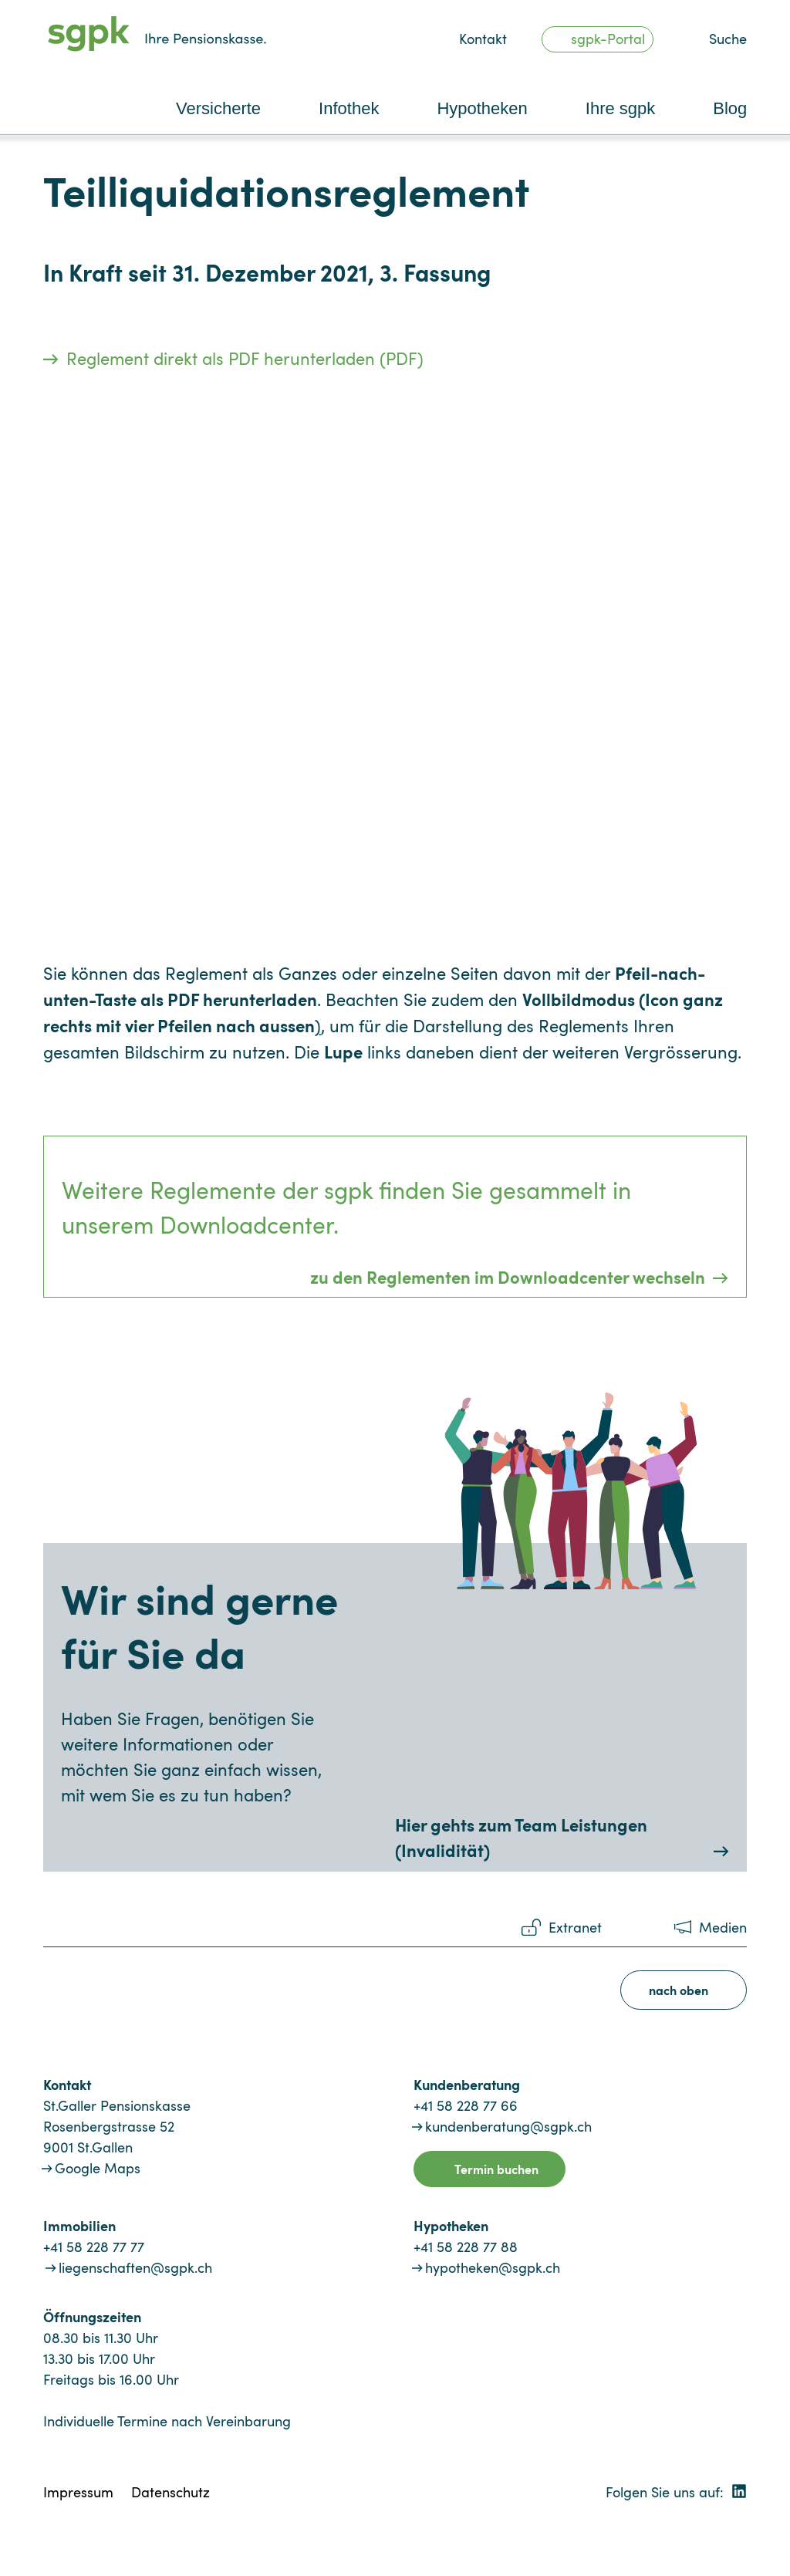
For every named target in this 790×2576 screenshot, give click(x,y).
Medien (723, 1927)
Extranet (575, 1927)
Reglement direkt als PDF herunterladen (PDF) (245, 358)
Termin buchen (496, 2168)
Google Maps (97, 2168)
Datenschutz (170, 2492)
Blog (730, 108)
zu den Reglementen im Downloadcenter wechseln (507, 1276)
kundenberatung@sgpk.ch (508, 2126)
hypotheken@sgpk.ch (492, 2267)
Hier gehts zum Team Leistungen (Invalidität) (521, 1837)
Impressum (78, 2492)
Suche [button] (728, 38)
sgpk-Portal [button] (608, 38)
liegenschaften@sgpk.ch (135, 2267)
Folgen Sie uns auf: (676, 2492)
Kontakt (483, 38)
